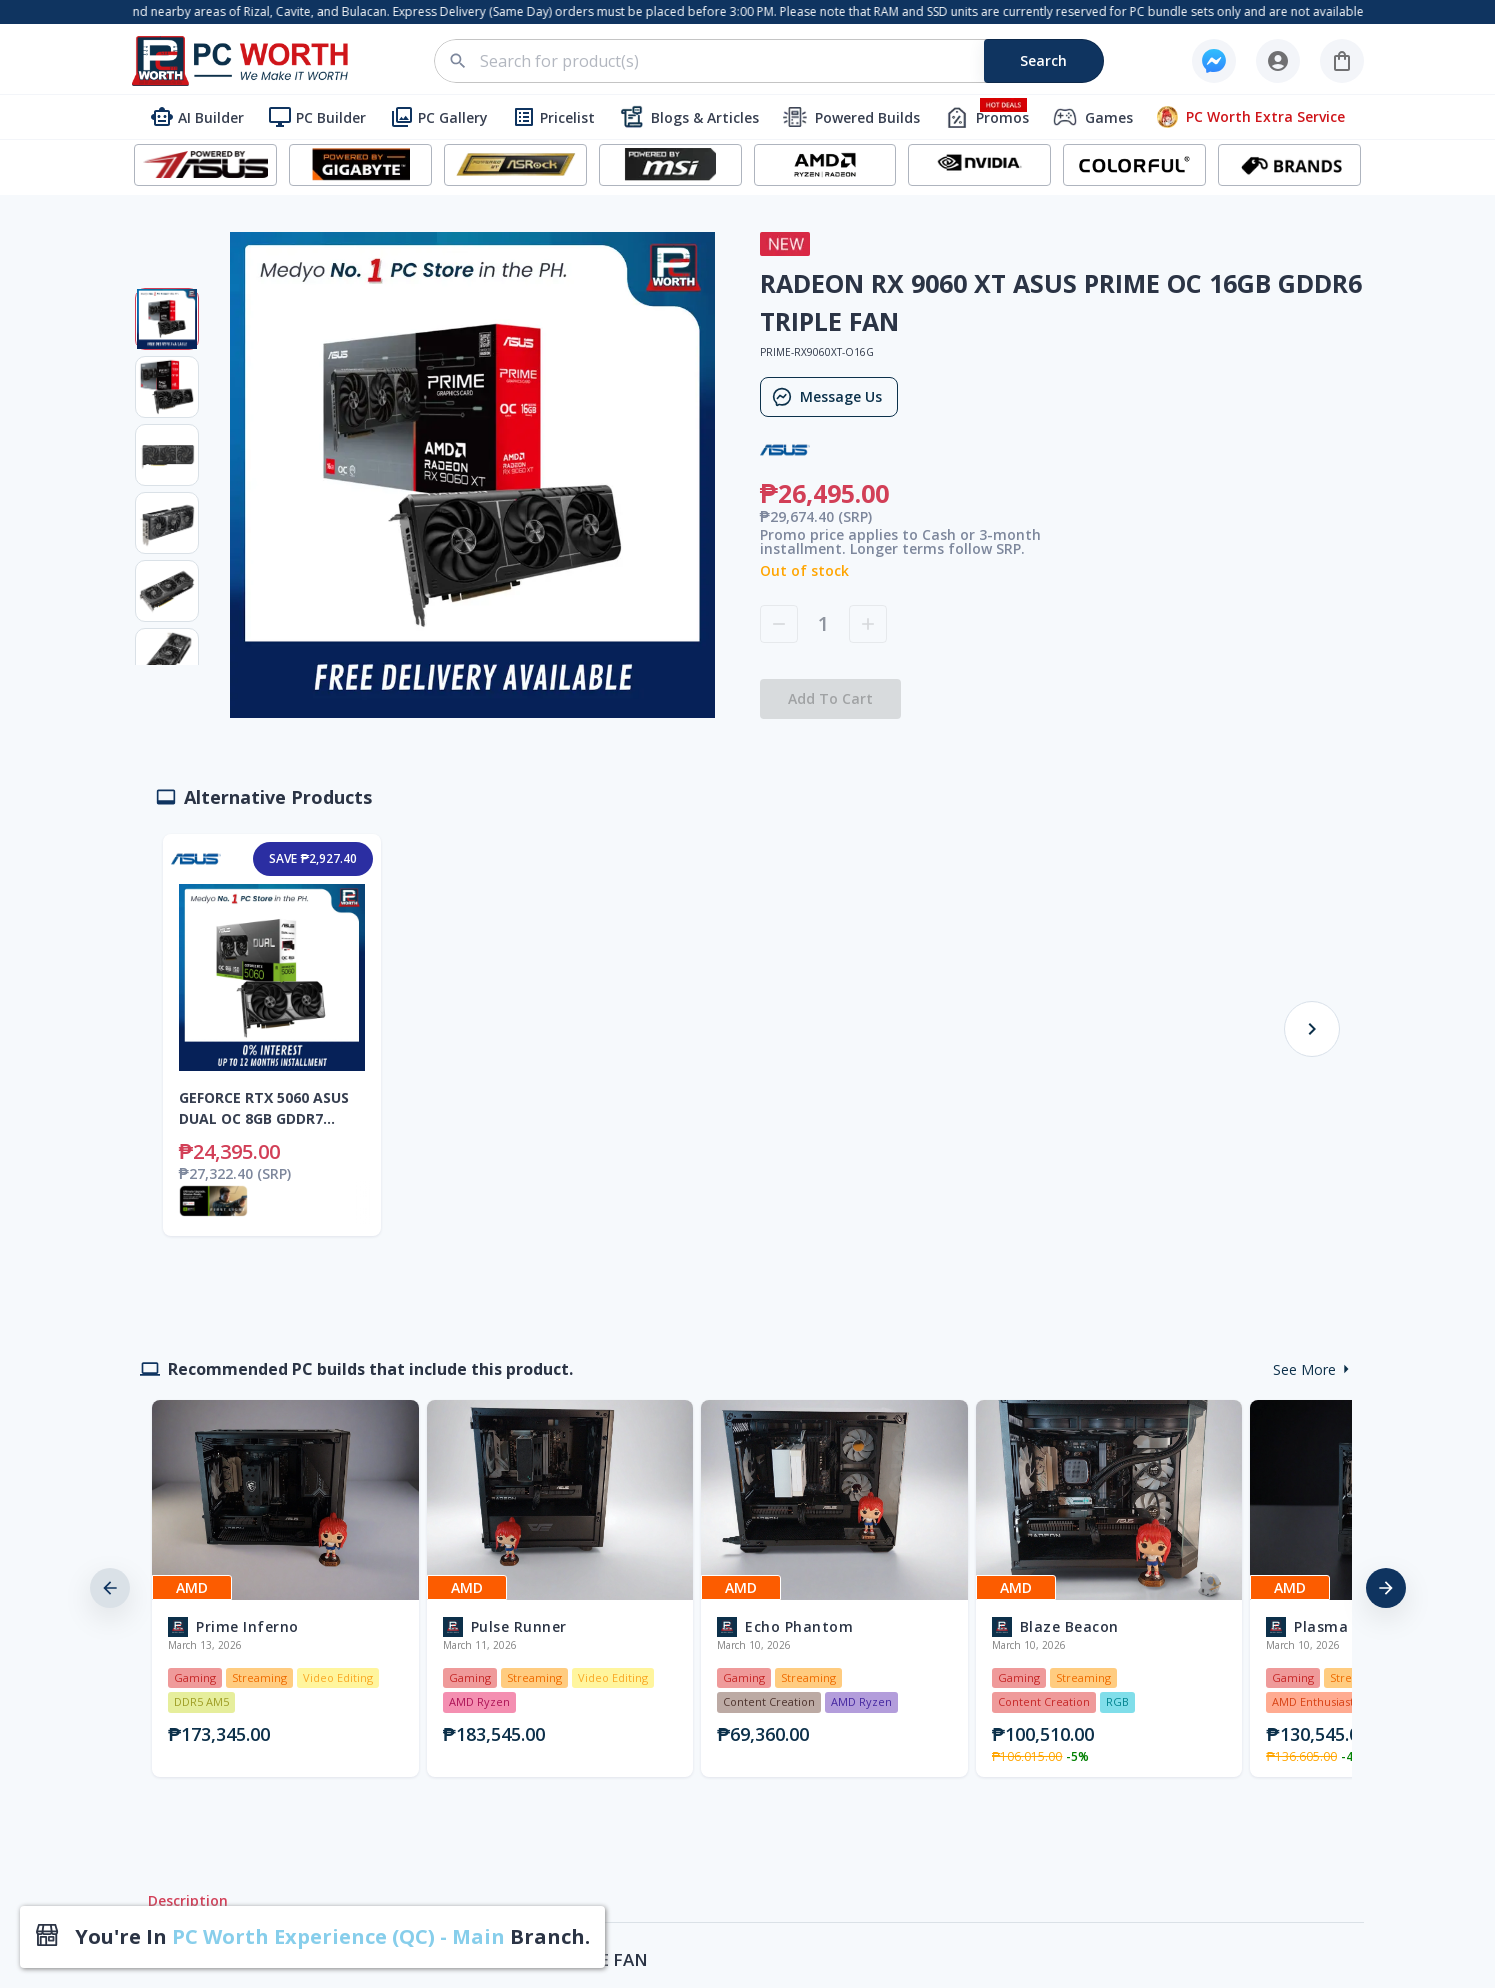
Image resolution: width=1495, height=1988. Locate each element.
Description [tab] (188, 1901)
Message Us (829, 397)
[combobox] (780, 61)
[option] (281, 1588)
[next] (1386, 1588)
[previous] (110, 1588)
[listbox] (748, 1588)
